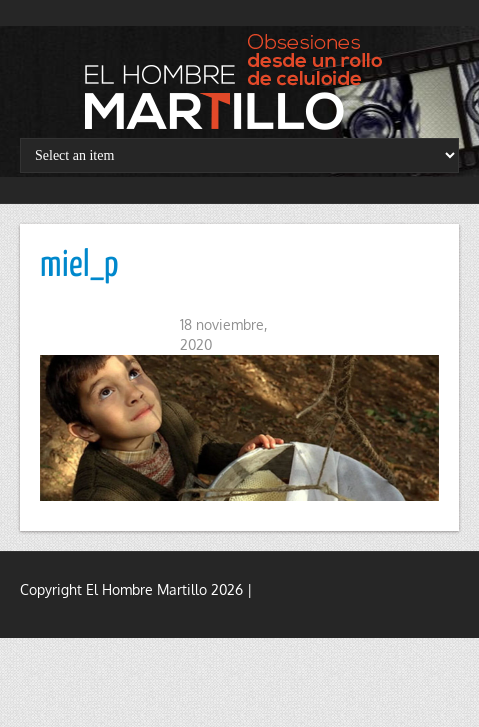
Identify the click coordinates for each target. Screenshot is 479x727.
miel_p (79, 266)
